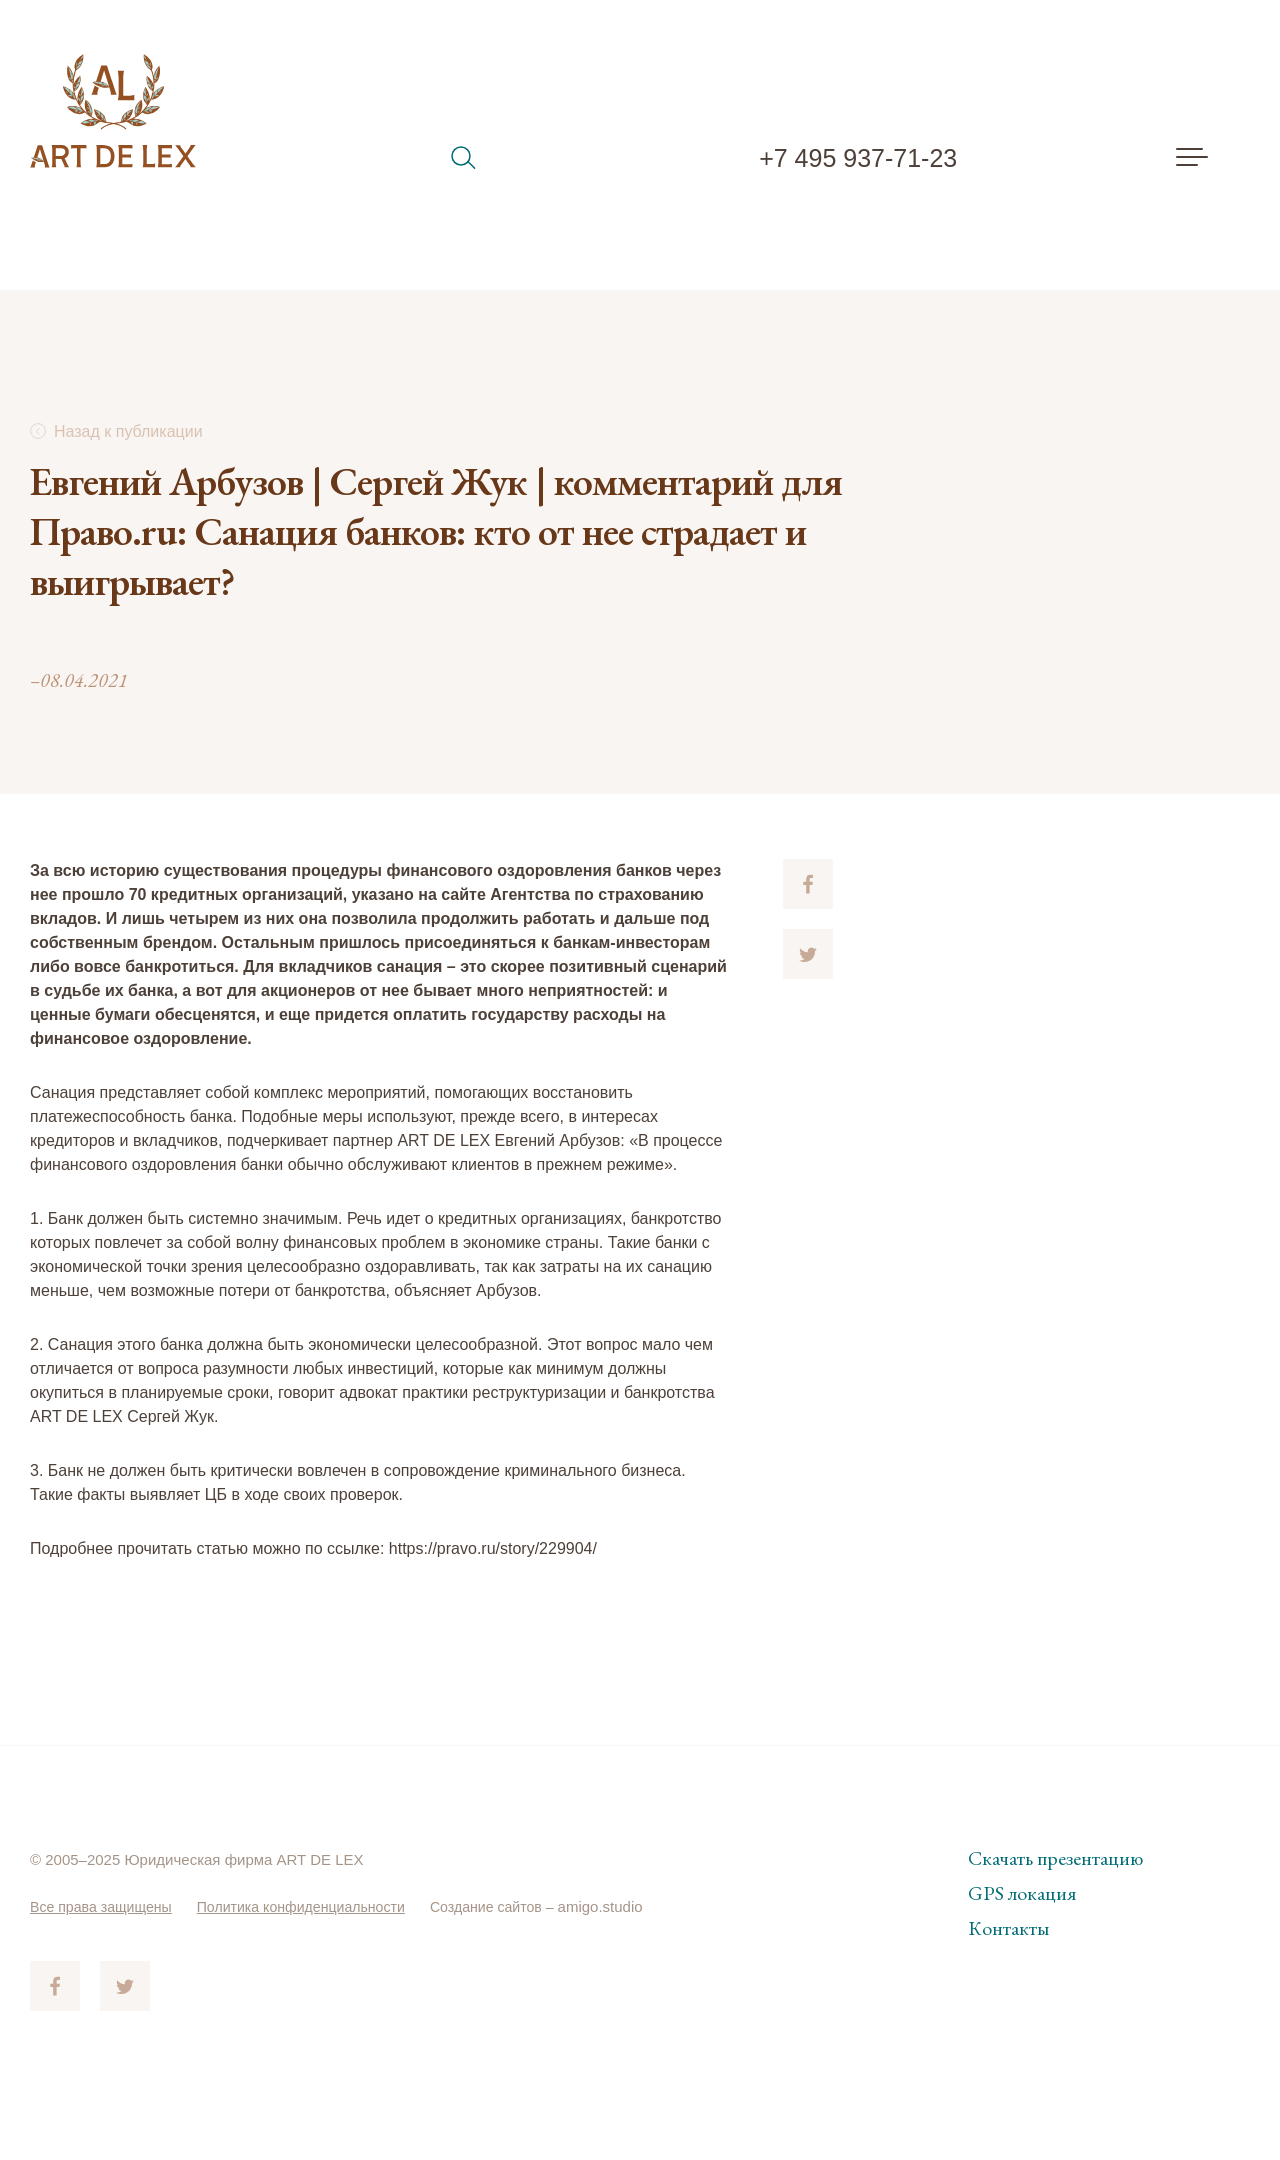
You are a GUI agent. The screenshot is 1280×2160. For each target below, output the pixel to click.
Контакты (1008, 1928)
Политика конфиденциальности (316, 1906)
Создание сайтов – (520, 1906)
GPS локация (1022, 1893)
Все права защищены (105, 1906)
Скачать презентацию (1055, 1858)
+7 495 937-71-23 (858, 158)
